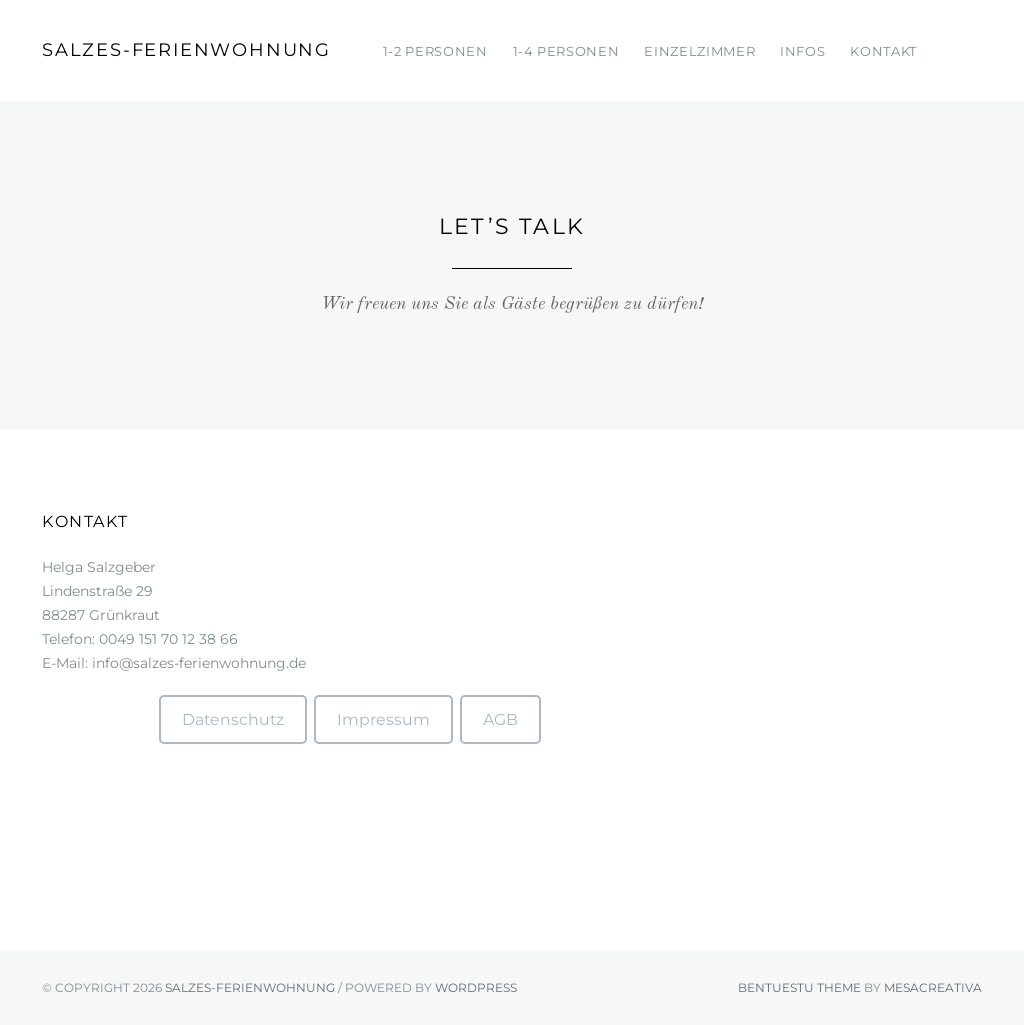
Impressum (383, 719)
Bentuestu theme (799, 987)
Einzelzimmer (699, 51)
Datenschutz (233, 719)
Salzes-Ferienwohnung (186, 50)
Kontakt (883, 51)
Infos (802, 51)
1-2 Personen (435, 51)
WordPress (476, 987)
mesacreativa (933, 987)
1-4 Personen (566, 51)
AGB (500, 719)
